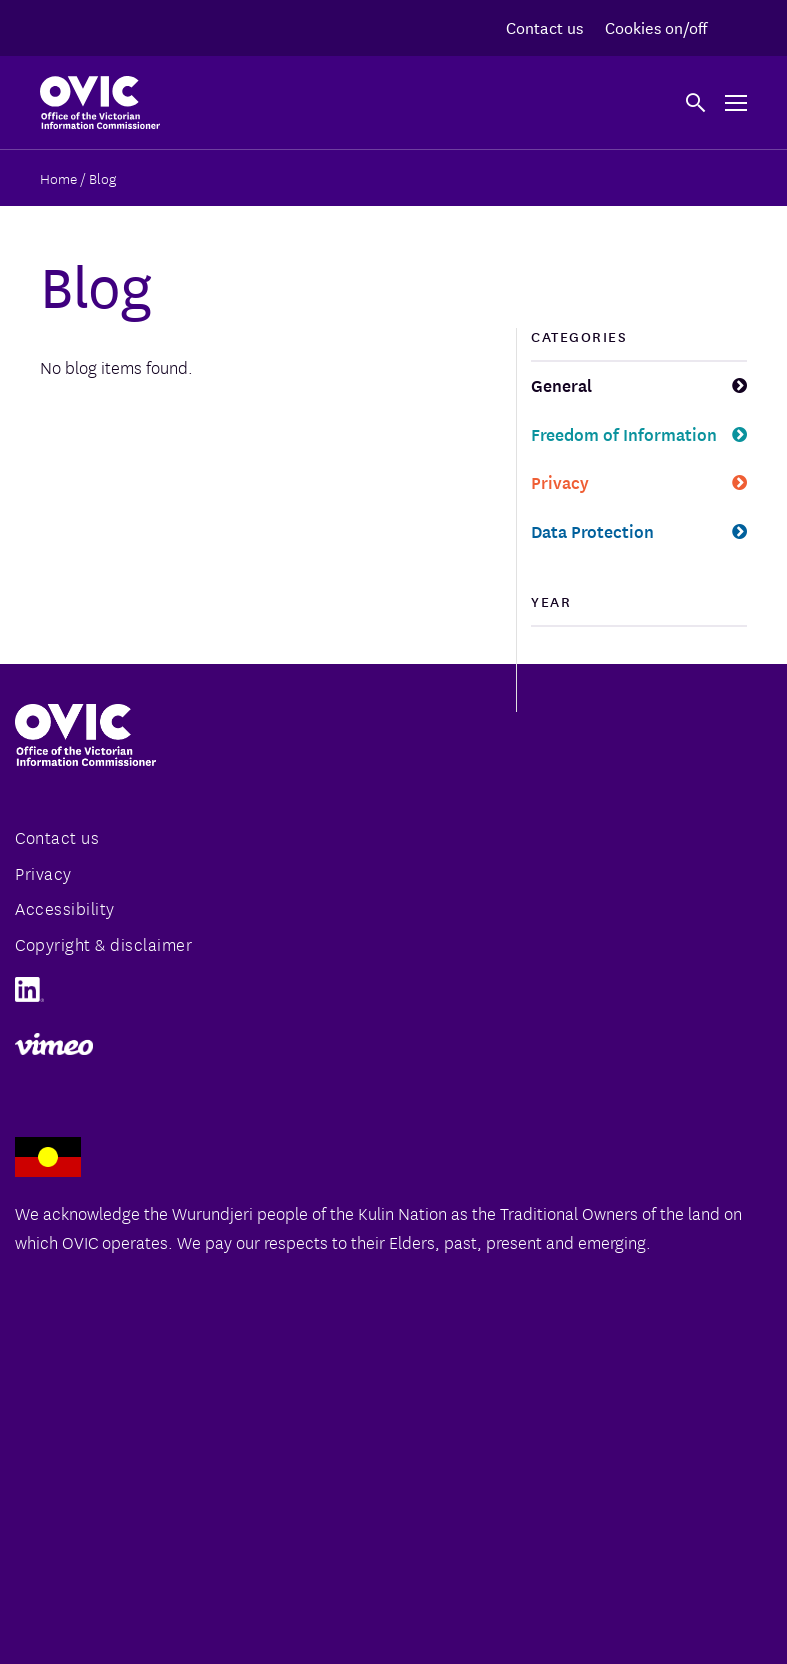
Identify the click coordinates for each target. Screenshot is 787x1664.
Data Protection (592, 530)
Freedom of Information (624, 433)
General (561, 384)
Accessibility (65, 907)
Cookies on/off (656, 26)
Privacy (560, 481)
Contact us (544, 26)
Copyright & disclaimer (103, 943)
